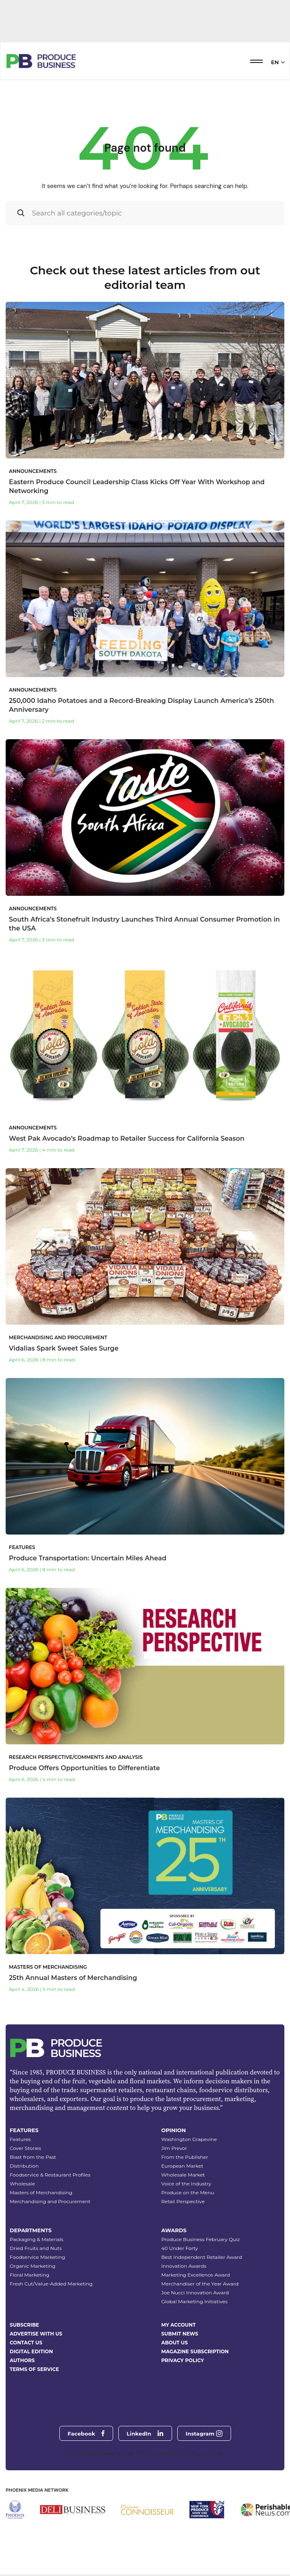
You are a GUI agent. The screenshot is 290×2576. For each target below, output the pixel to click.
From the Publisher (184, 2157)
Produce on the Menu (187, 2192)
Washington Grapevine (189, 2139)
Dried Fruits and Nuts (36, 2248)
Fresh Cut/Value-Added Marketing (51, 2284)
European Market (182, 2166)
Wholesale (22, 2184)
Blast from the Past (33, 2157)
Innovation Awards (183, 2266)
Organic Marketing (32, 2266)
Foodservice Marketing (37, 2257)
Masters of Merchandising (41, 2192)
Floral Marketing (29, 2275)
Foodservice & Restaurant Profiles (50, 2175)
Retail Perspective (182, 2201)
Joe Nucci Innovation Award (195, 2293)
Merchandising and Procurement (50, 2201)
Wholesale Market (183, 2175)
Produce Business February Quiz (200, 2239)
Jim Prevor (174, 2148)
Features (20, 2139)
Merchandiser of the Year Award (199, 2284)
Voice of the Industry (186, 2184)
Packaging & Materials (36, 2239)
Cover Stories (25, 2148)
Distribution (24, 2166)
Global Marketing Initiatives (194, 2301)
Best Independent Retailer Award (201, 2257)
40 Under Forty (179, 2248)
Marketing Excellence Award (195, 2275)
